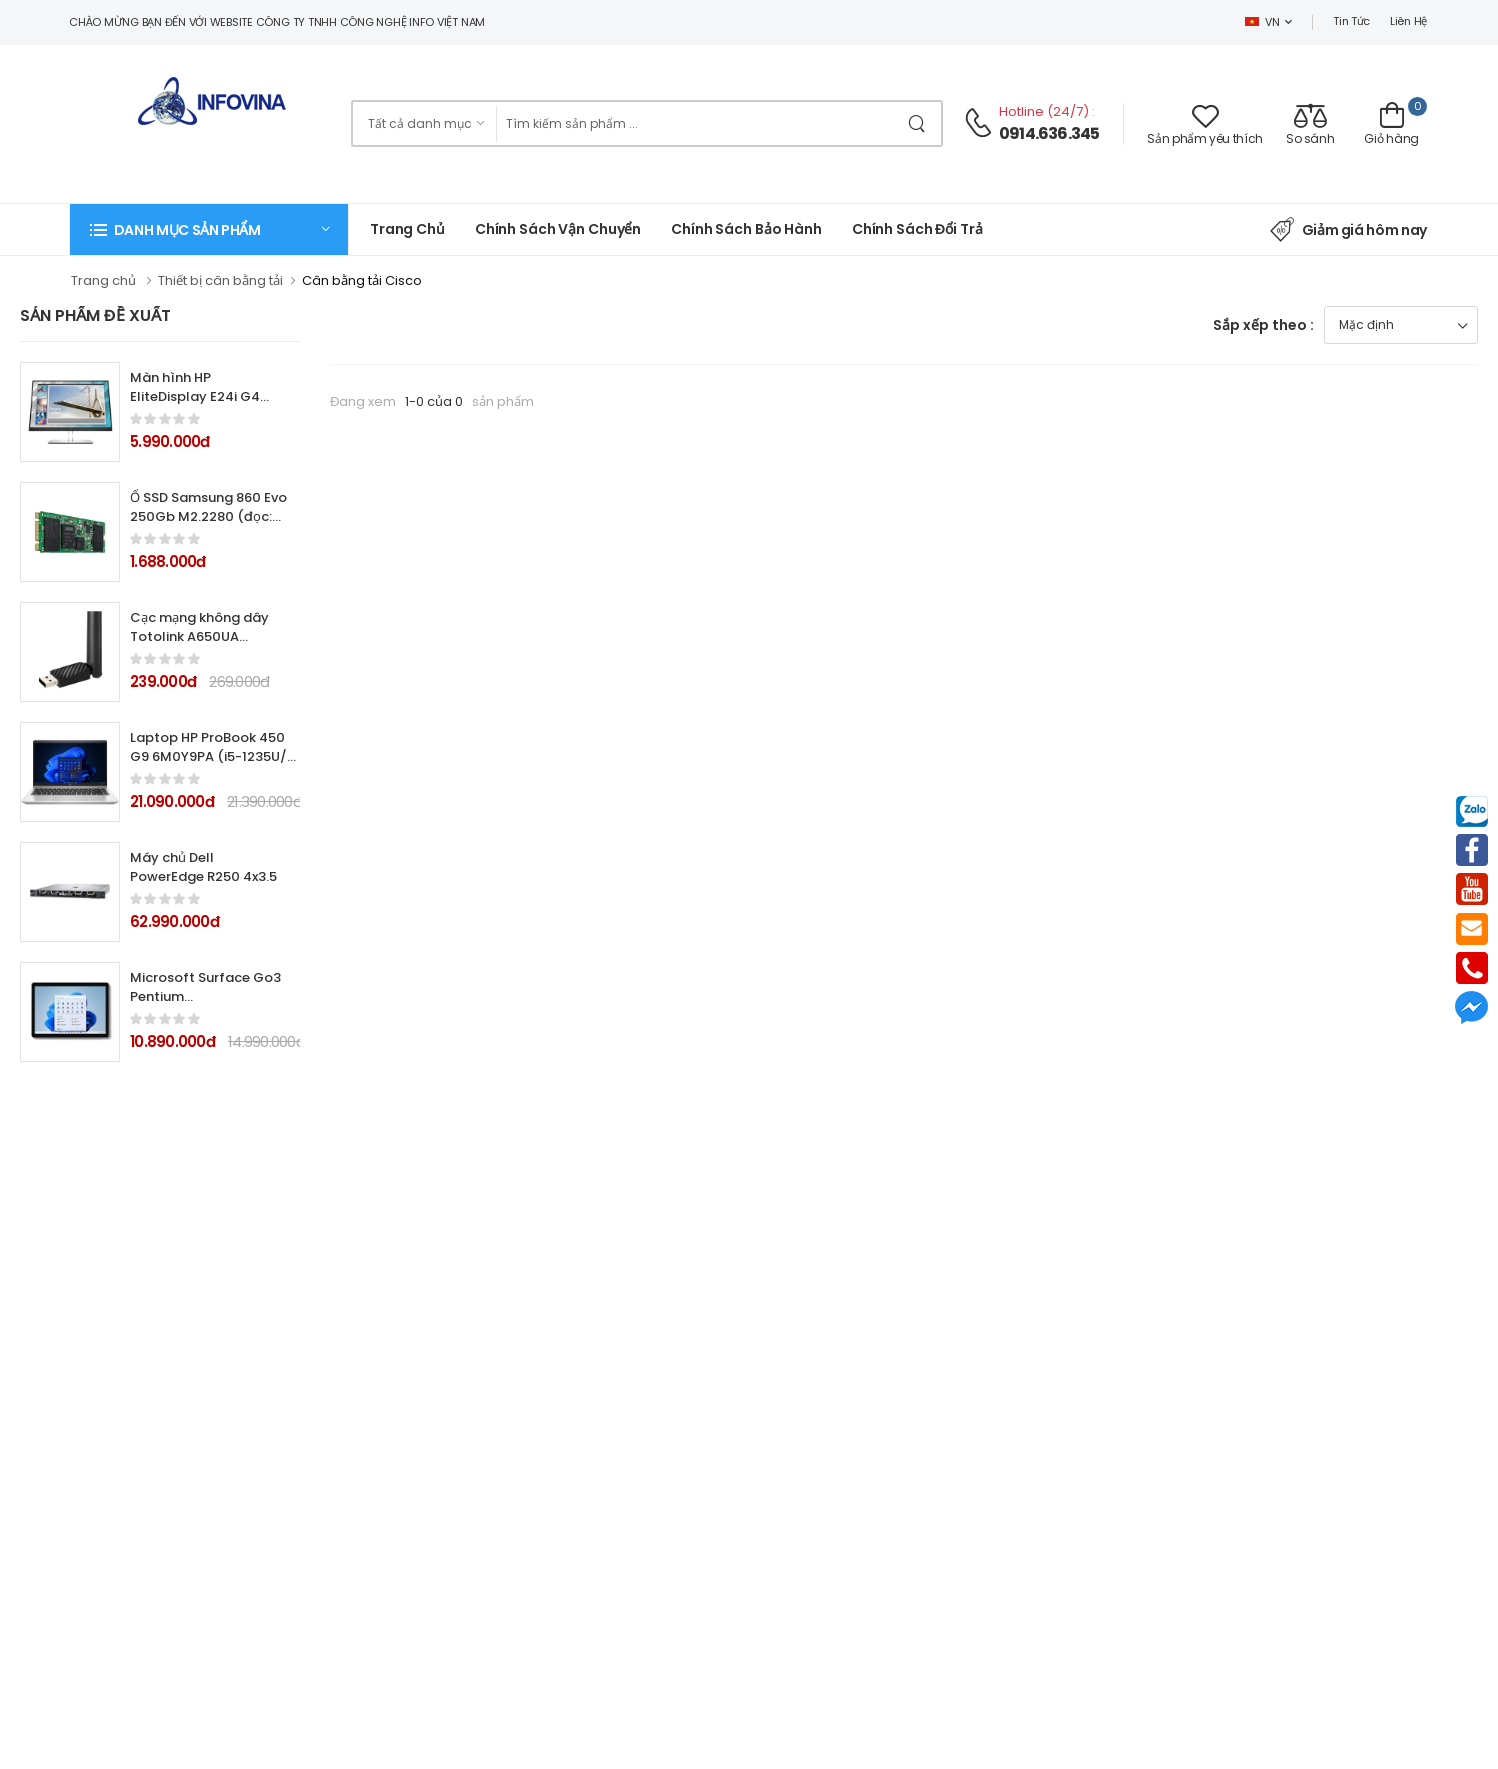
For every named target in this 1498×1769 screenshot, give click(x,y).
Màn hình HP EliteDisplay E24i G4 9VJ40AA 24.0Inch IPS (202, 396)
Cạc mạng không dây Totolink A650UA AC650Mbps (199, 636)
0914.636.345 (1049, 133)
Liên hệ (1408, 21)
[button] (209, 229)
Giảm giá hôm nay (1348, 230)
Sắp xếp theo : (1263, 325)
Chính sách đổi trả (917, 229)
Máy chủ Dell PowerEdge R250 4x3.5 (203, 867)
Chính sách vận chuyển (558, 229)
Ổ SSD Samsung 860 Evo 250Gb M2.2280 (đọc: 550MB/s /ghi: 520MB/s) (208, 526)
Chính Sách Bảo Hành (746, 229)
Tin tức (1351, 21)
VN (1262, 22)
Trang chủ (407, 229)
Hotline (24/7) (1045, 111)
